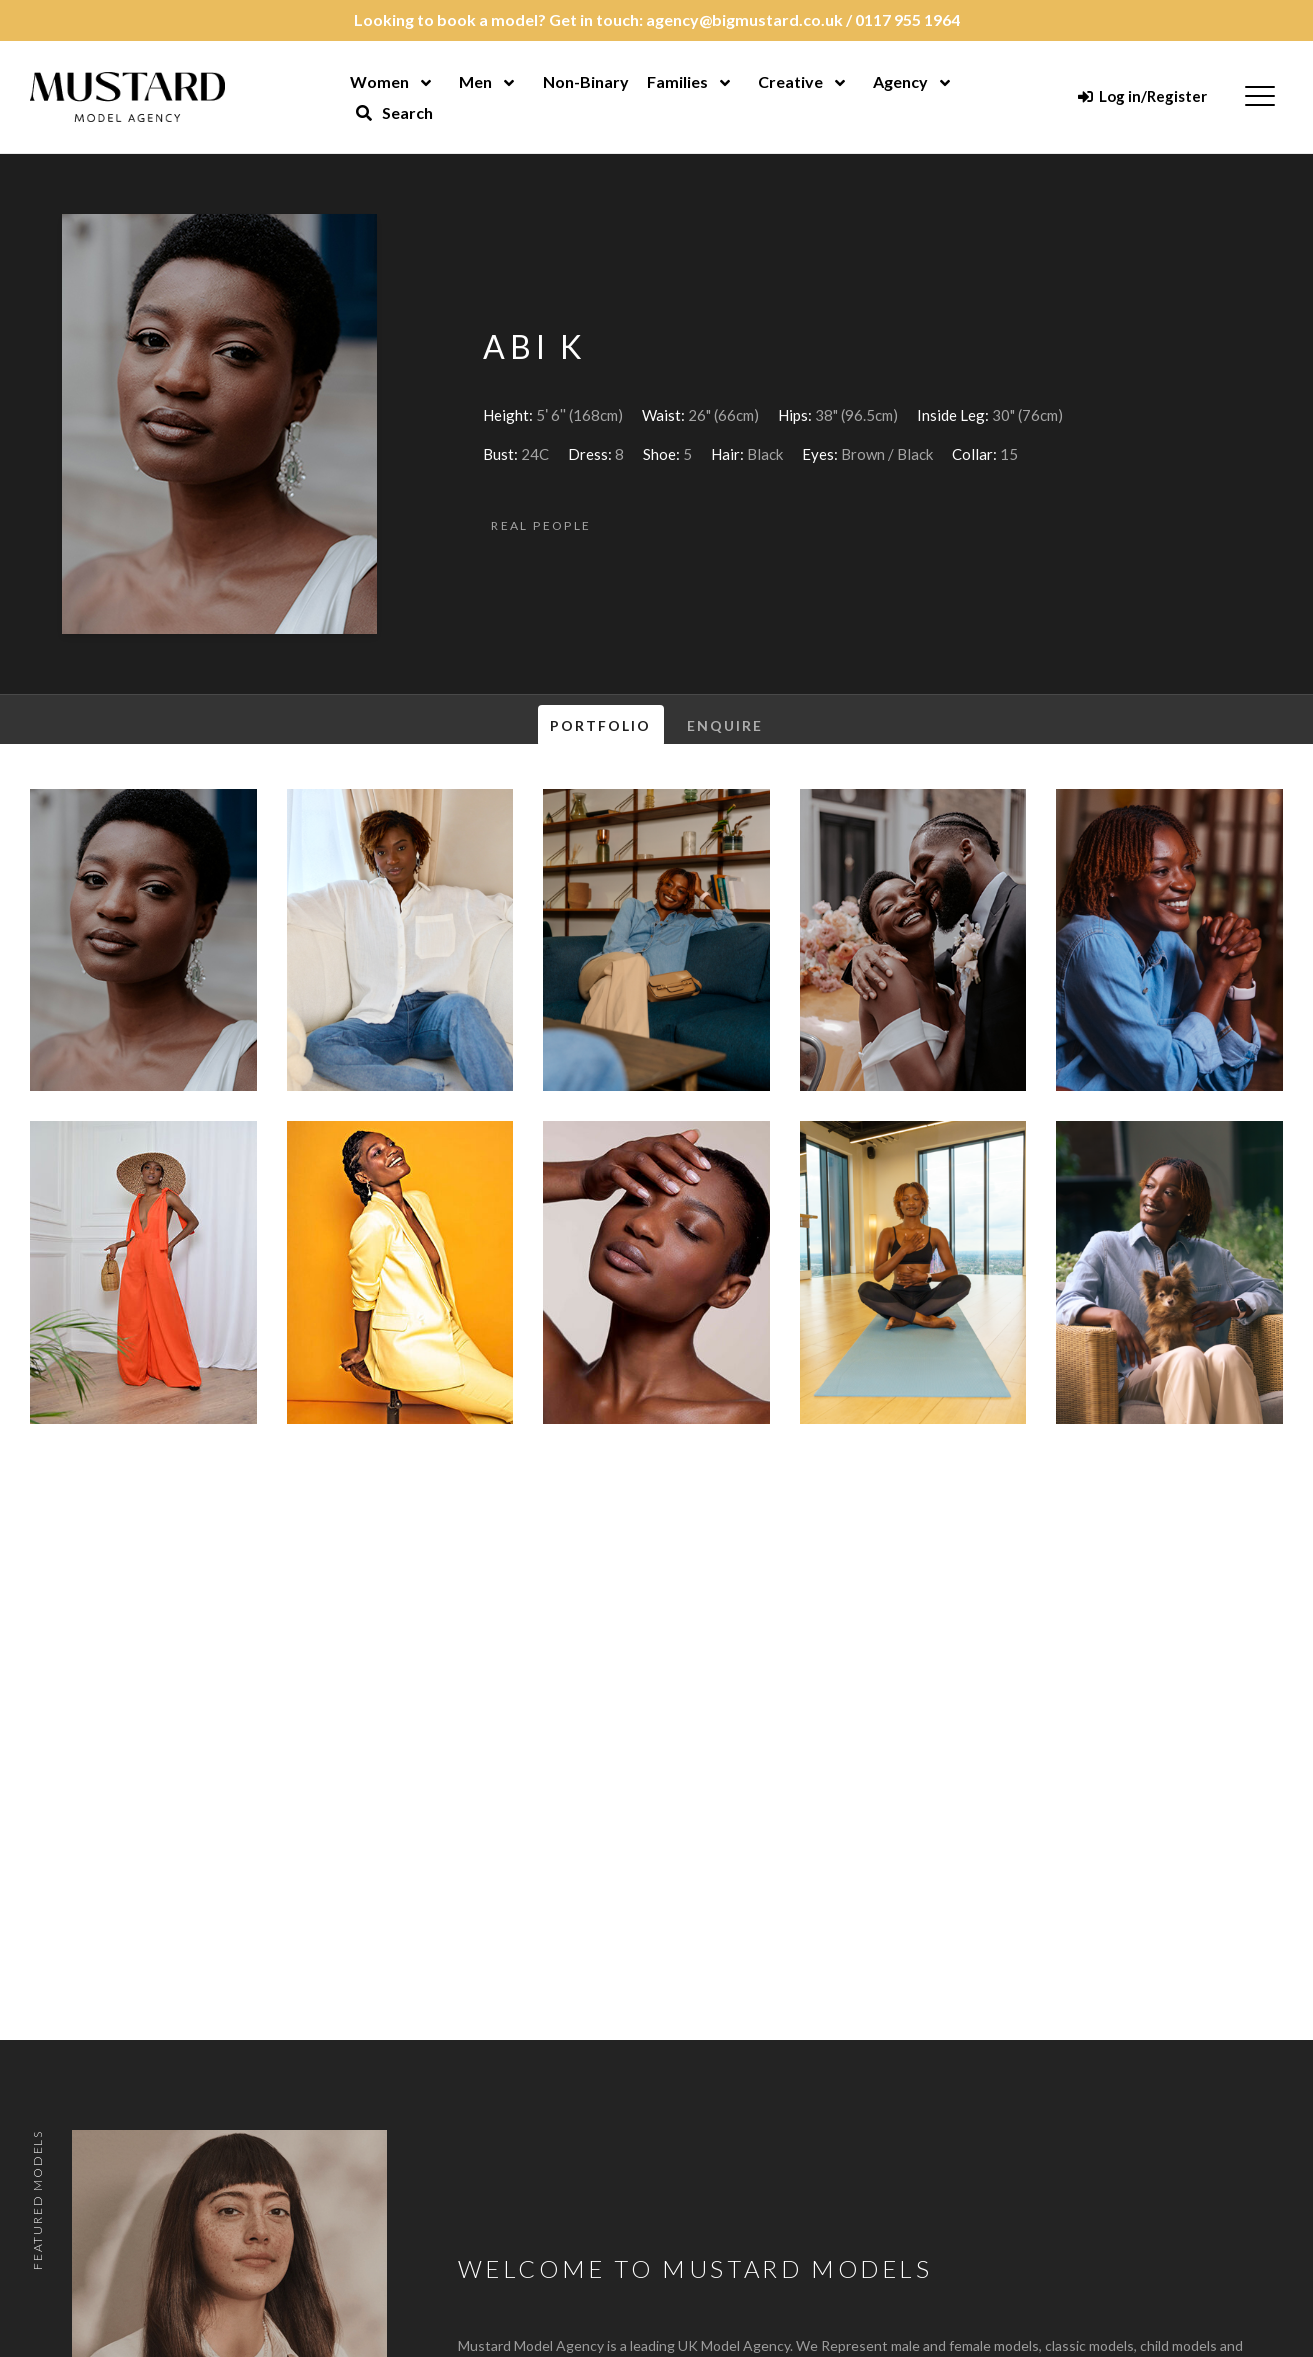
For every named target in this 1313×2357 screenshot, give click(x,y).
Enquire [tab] (725, 725)
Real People (541, 525)
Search (394, 112)
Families (677, 81)
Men (475, 81)
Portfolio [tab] (601, 725)
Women (379, 81)
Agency (900, 81)
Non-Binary (586, 81)
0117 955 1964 (907, 19)
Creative (790, 81)
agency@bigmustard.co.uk (744, 19)
